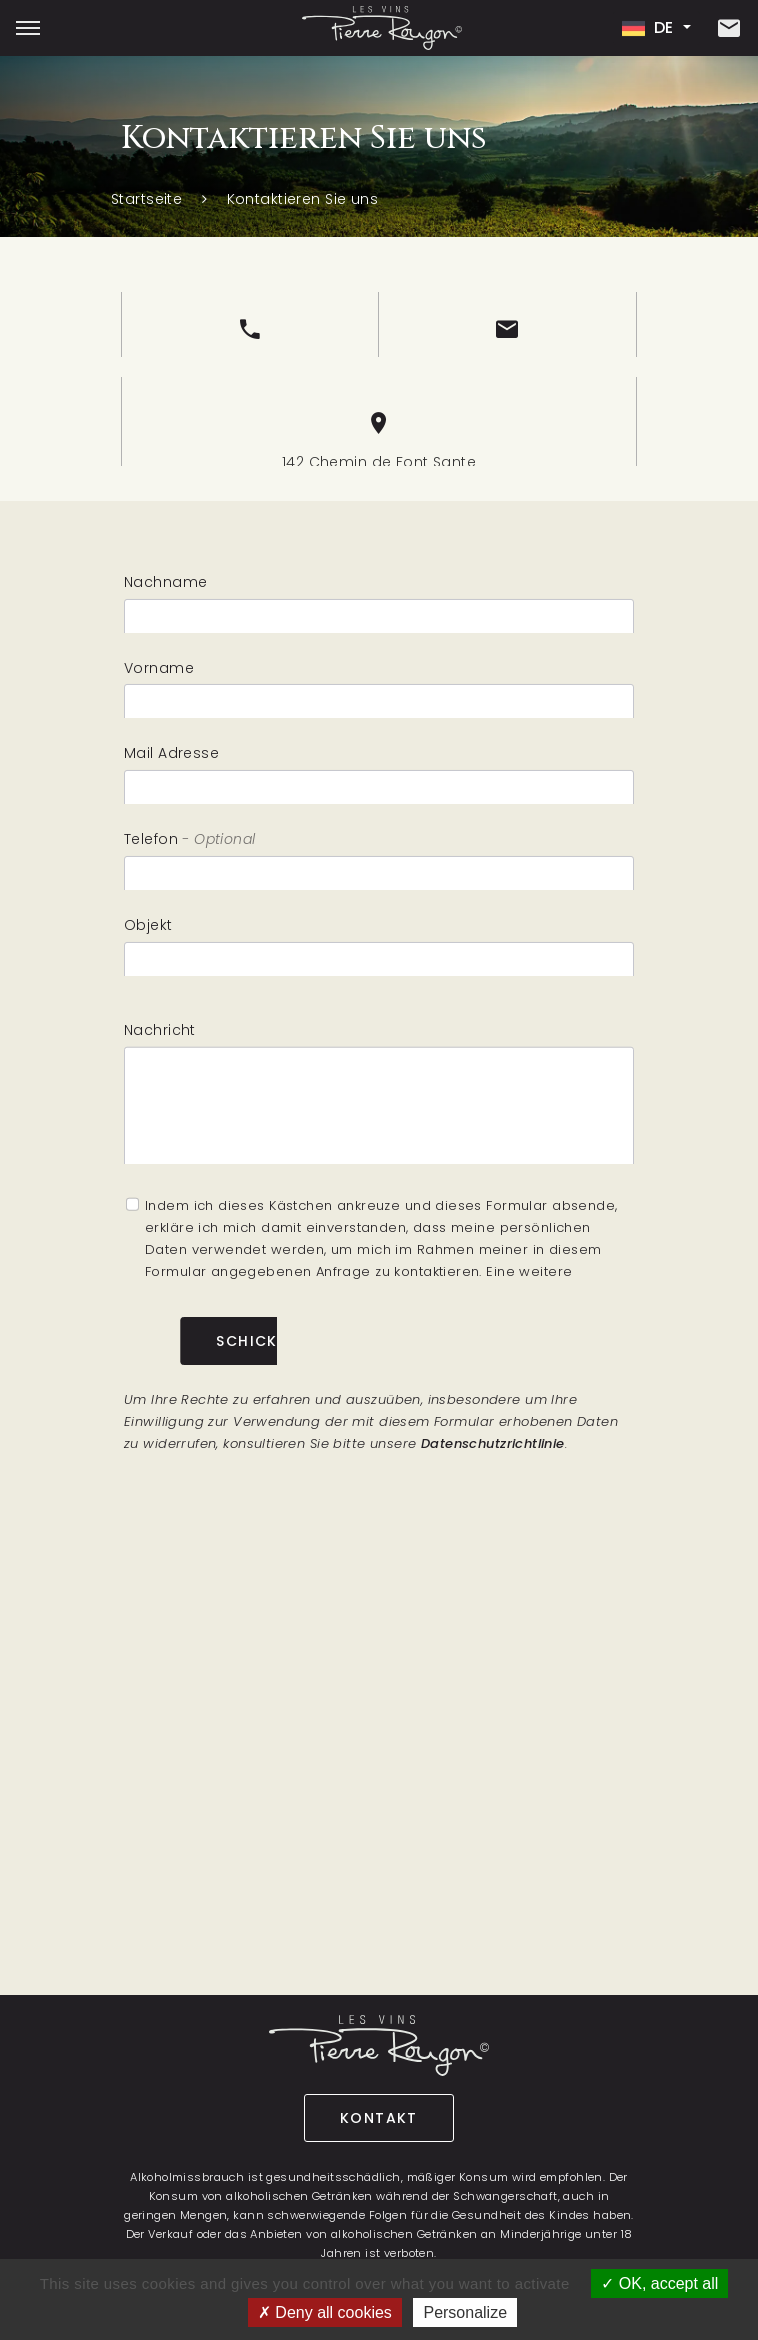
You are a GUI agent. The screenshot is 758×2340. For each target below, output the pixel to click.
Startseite (146, 199)
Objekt (148, 933)
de (650, 28)
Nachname (165, 590)
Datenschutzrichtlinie (493, 1443)
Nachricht (160, 1049)
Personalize (465, 2312)
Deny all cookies (325, 2312)
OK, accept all (659, 2283)
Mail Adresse (171, 762)
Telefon (151, 848)
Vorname (159, 676)
